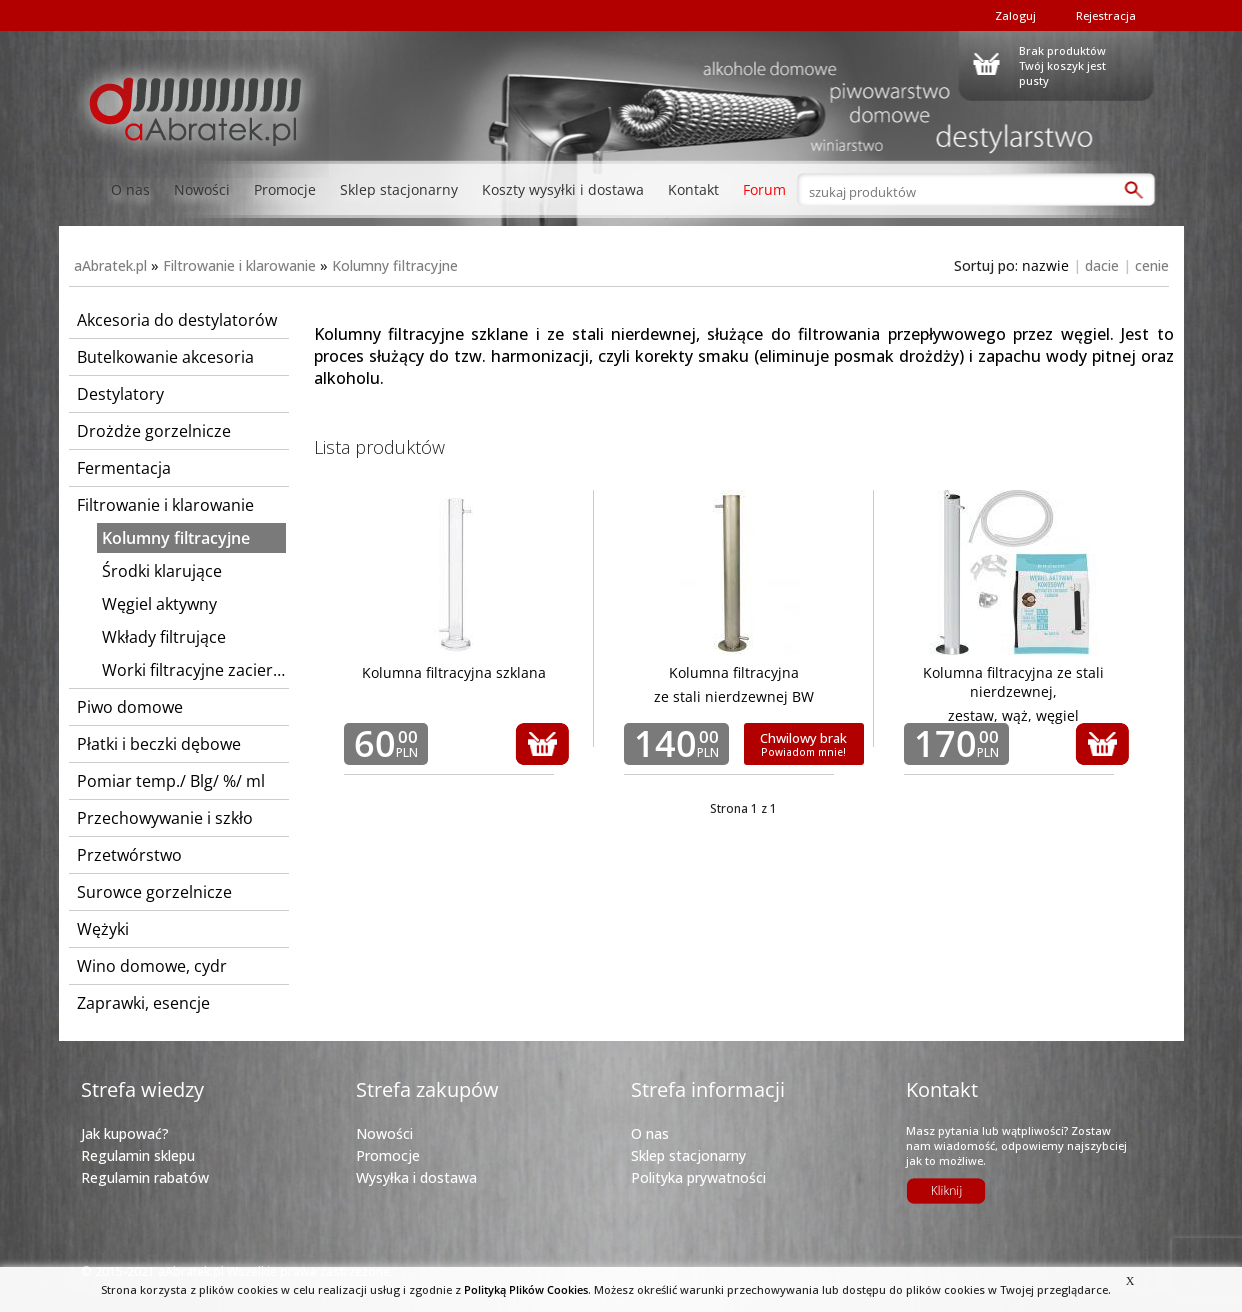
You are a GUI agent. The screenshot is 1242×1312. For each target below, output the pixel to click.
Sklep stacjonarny (399, 189)
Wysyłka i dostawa (416, 1177)
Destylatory (120, 394)
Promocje (285, 189)
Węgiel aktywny (159, 604)
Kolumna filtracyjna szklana (454, 672)
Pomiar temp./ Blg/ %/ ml (171, 781)
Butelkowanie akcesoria (165, 357)
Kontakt (693, 189)
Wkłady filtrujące (164, 637)
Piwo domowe (130, 707)
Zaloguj (1015, 15)
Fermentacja (124, 468)
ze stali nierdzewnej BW (734, 696)
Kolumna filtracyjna (734, 672)
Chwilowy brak (803, 744)
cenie (1152, 265)
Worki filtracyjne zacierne (194, 670)
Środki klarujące (162, 571)
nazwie (1045, 265)
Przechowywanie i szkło (165, 818)
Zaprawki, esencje (143, 1003)
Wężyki (103, 929)
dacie (1102, 265)
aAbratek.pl (110, 265)
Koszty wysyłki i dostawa (563, 189)
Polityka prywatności (698, 1177)
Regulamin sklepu (138, 1155)
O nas (130, 189)
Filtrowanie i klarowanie (239, 265)
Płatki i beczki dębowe (159, 744)
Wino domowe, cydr (152, 966)
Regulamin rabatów (145, 1177)
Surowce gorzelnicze (154, 892)
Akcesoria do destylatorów (177, 320)
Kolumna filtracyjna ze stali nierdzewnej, (1013, 682)
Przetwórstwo (129, 855)
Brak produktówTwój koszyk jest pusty (1062, 63)
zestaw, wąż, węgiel (1013, 715)
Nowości (202, 189)
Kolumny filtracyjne (395, 265)
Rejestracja (1106, 15)
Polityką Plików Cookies (526, 1289)
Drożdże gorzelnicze (154, 431)
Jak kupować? (125, 1133)
